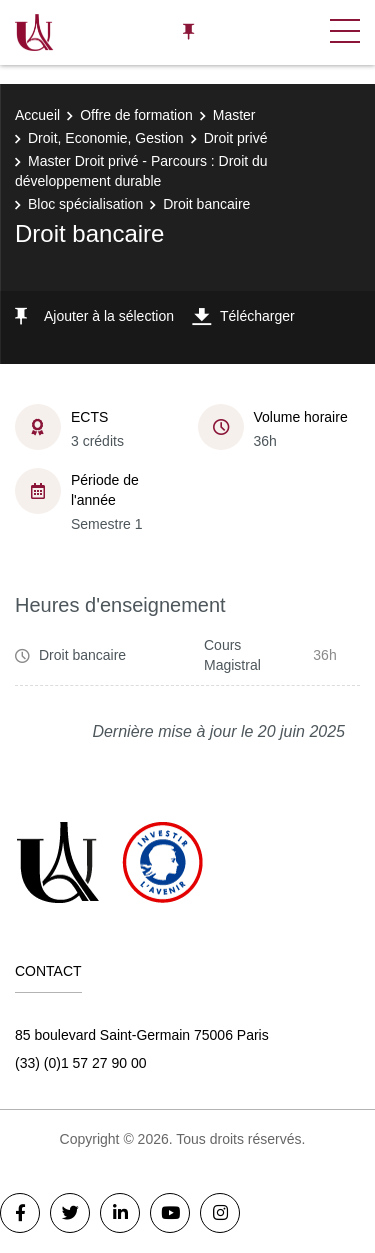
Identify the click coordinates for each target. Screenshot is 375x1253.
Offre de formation (136, 115)
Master (234, 115)
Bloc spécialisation (85, 204)
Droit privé (236, 138)
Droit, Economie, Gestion (106, 138)
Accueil (37, 115)
